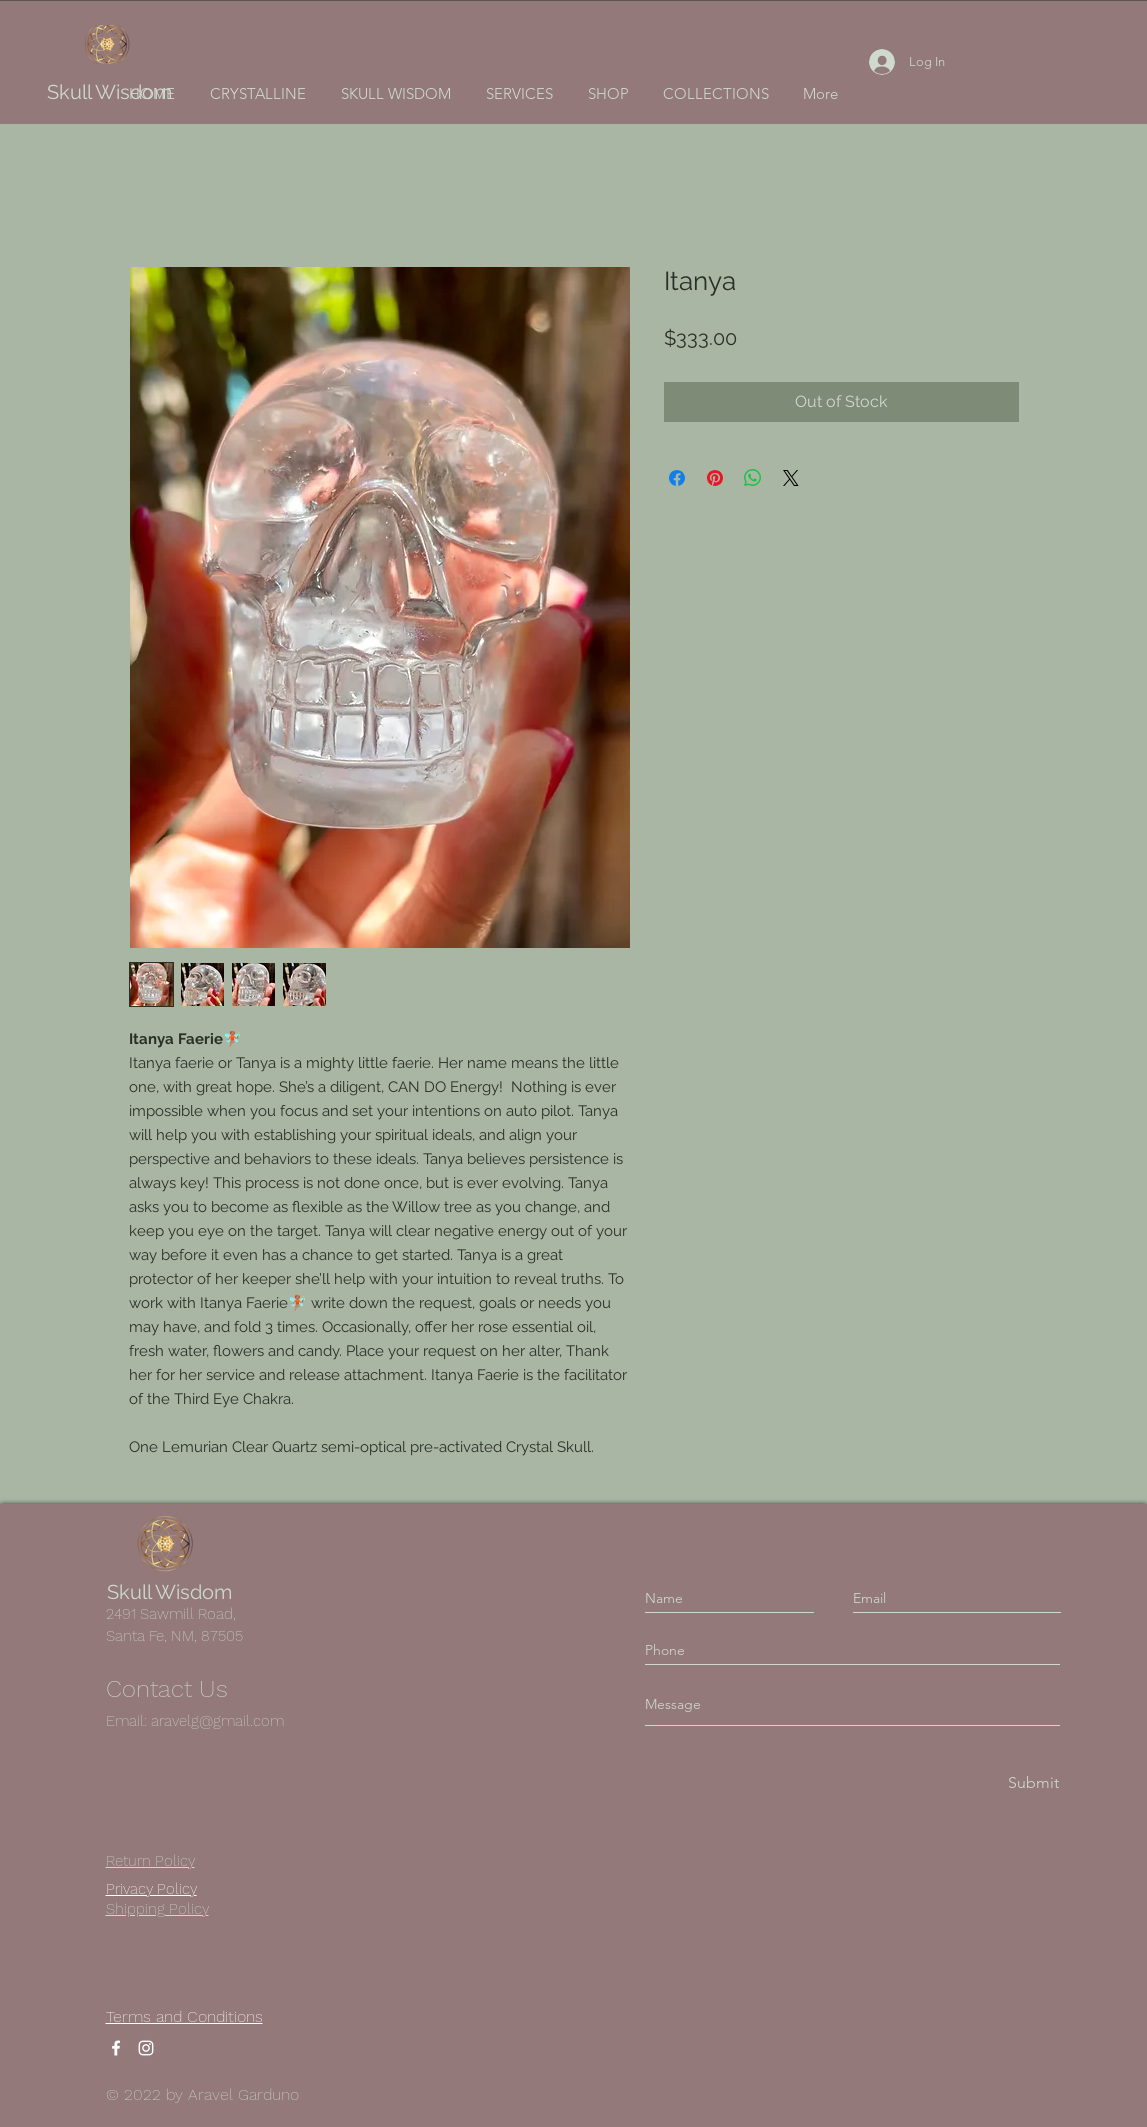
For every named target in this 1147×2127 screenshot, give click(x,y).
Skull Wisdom (109, 92)
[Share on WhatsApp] (753, 478)
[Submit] (1032, 1783)
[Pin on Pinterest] (715, 478)
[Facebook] (116, 2048)
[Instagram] (146, 2048)
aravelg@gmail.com (217, 1721)
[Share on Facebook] (677, 478)
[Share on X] (791, 478)
